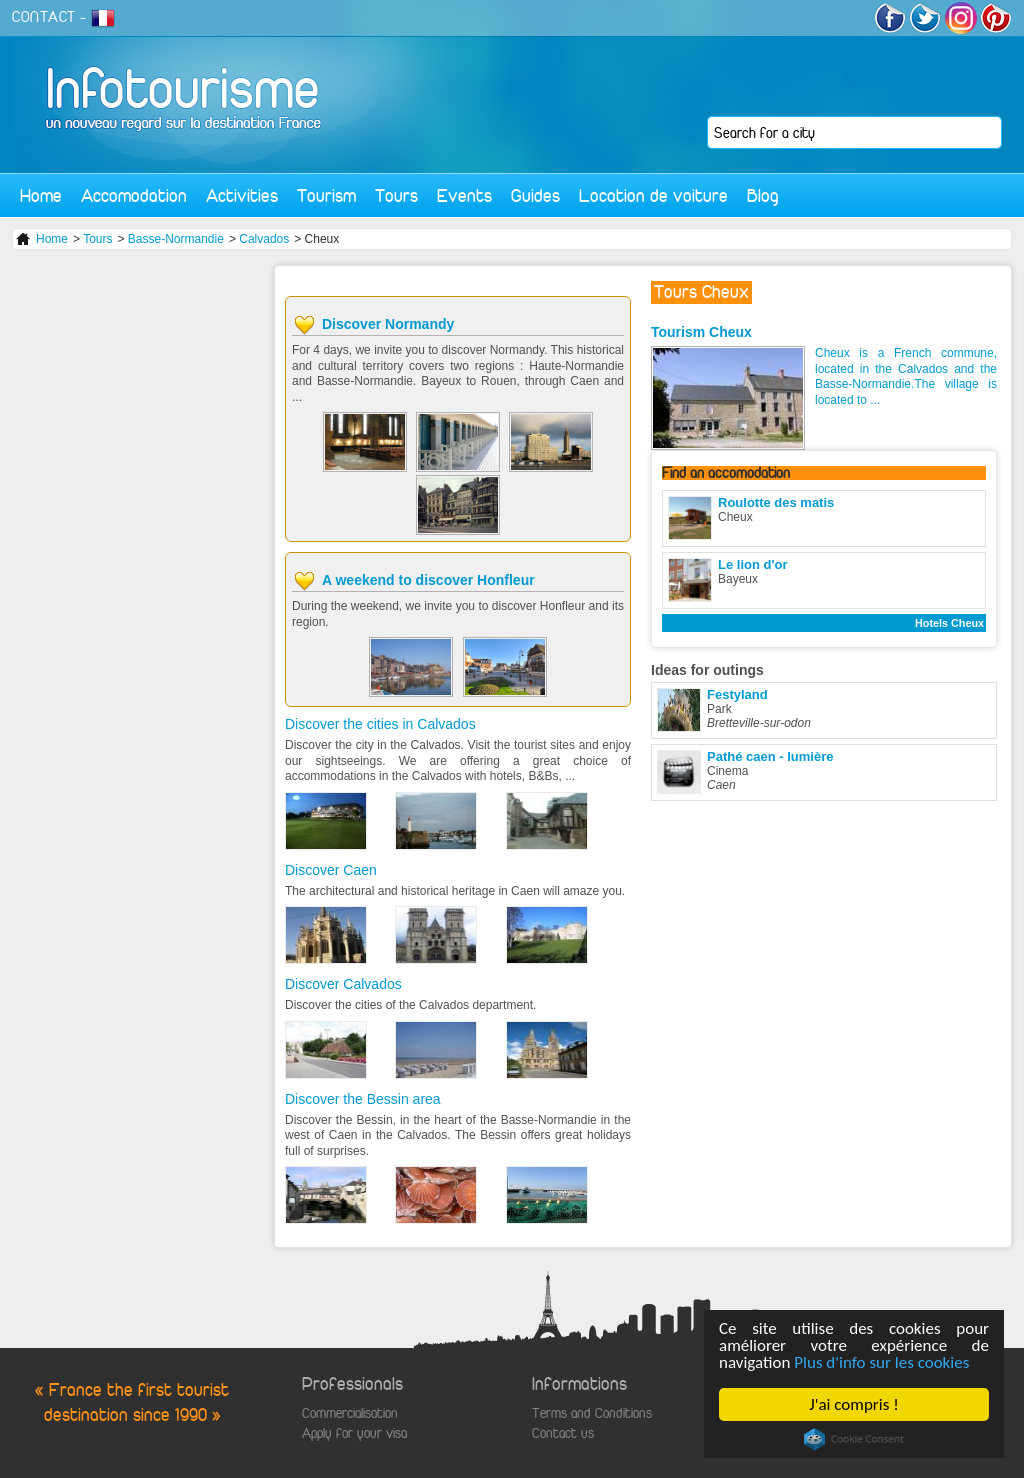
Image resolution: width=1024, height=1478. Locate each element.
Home (41, 195)
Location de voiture (653, 195)
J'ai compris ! (853, 1404)
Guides (535, 195)
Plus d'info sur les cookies (881, 1362)
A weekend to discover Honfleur (428, 580)
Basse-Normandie (176, 239)
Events (464, 195)
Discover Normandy (388, 324)
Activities (242, 195)
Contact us (563, 1433)
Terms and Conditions (592, 1413)
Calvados (264, 239)
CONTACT (44, 17)
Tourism (326, 195)
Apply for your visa (354, 1433)
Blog (763, 195)
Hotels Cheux (949, 623)
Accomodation (134, 195)
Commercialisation (350, 1413)
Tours (396, 195)
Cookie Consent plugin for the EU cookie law (854, 1439)
